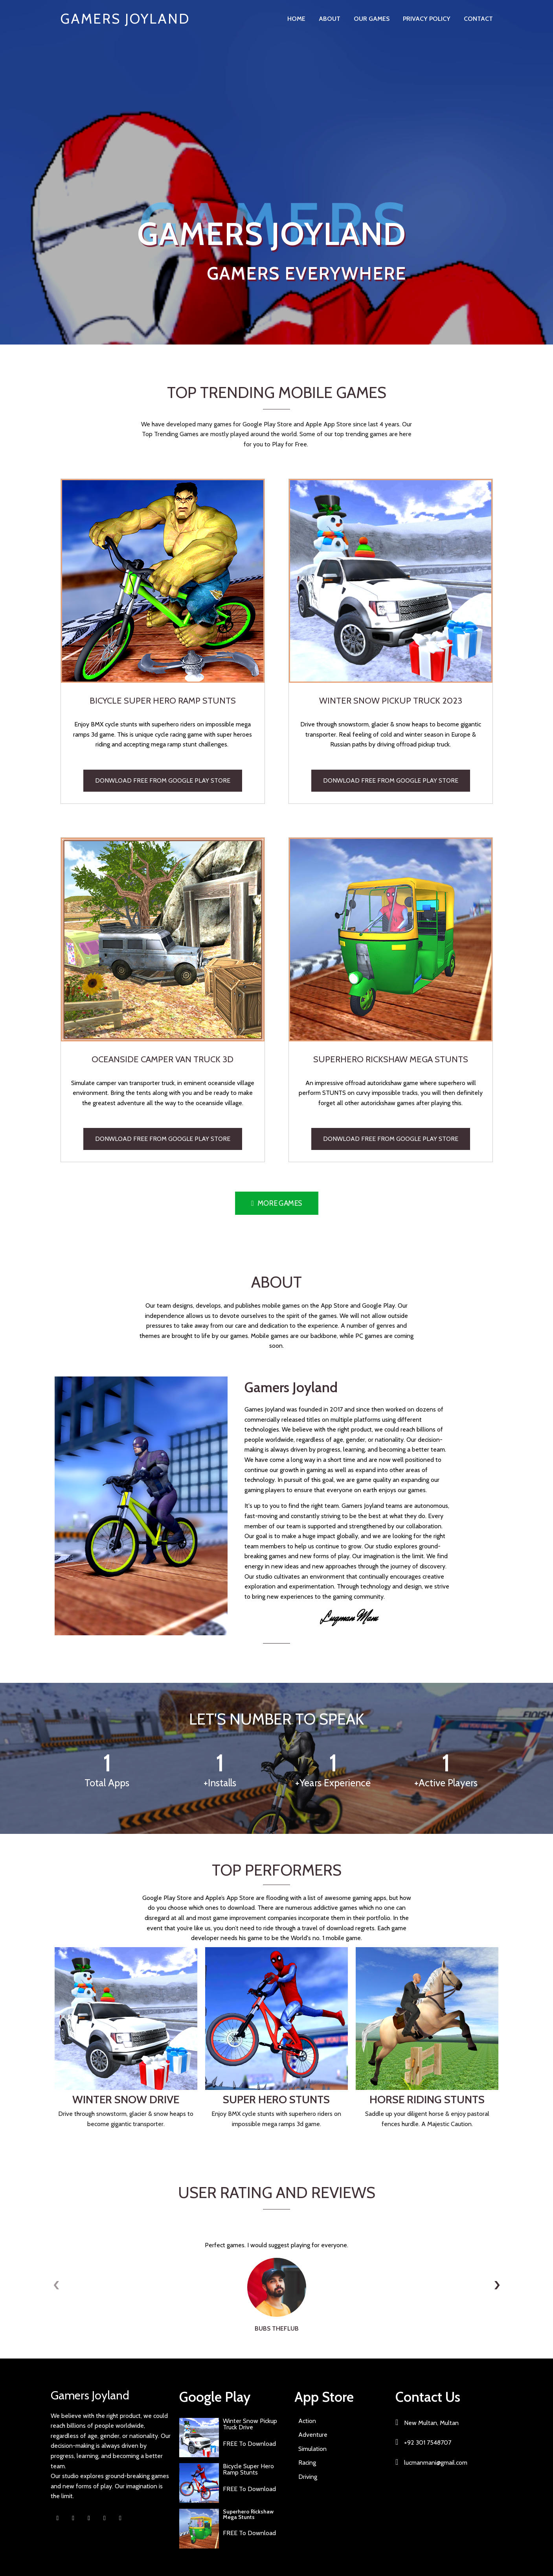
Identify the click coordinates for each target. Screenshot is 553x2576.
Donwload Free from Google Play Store (162, 780)
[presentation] (57, 2285)
